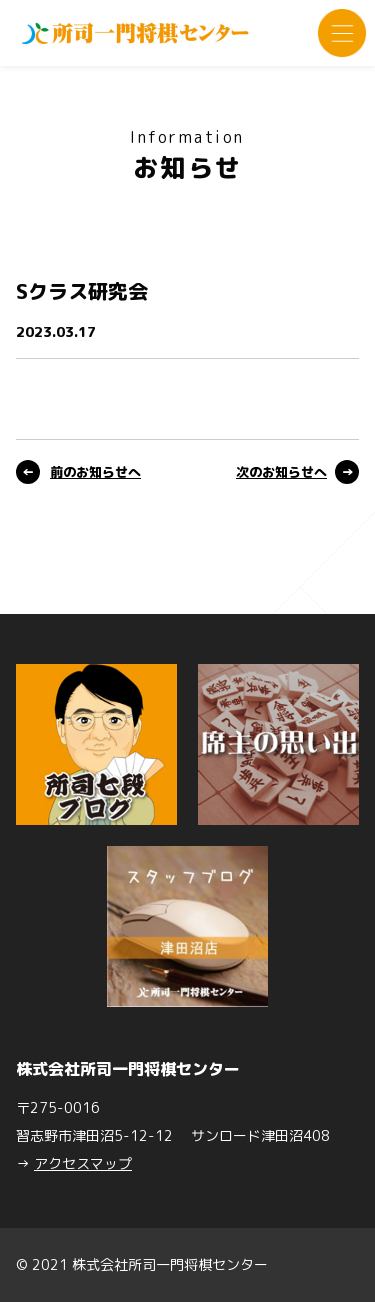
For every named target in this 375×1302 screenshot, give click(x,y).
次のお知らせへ (281, 472)
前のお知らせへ (95, 472)
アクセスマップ (83, 1163)
